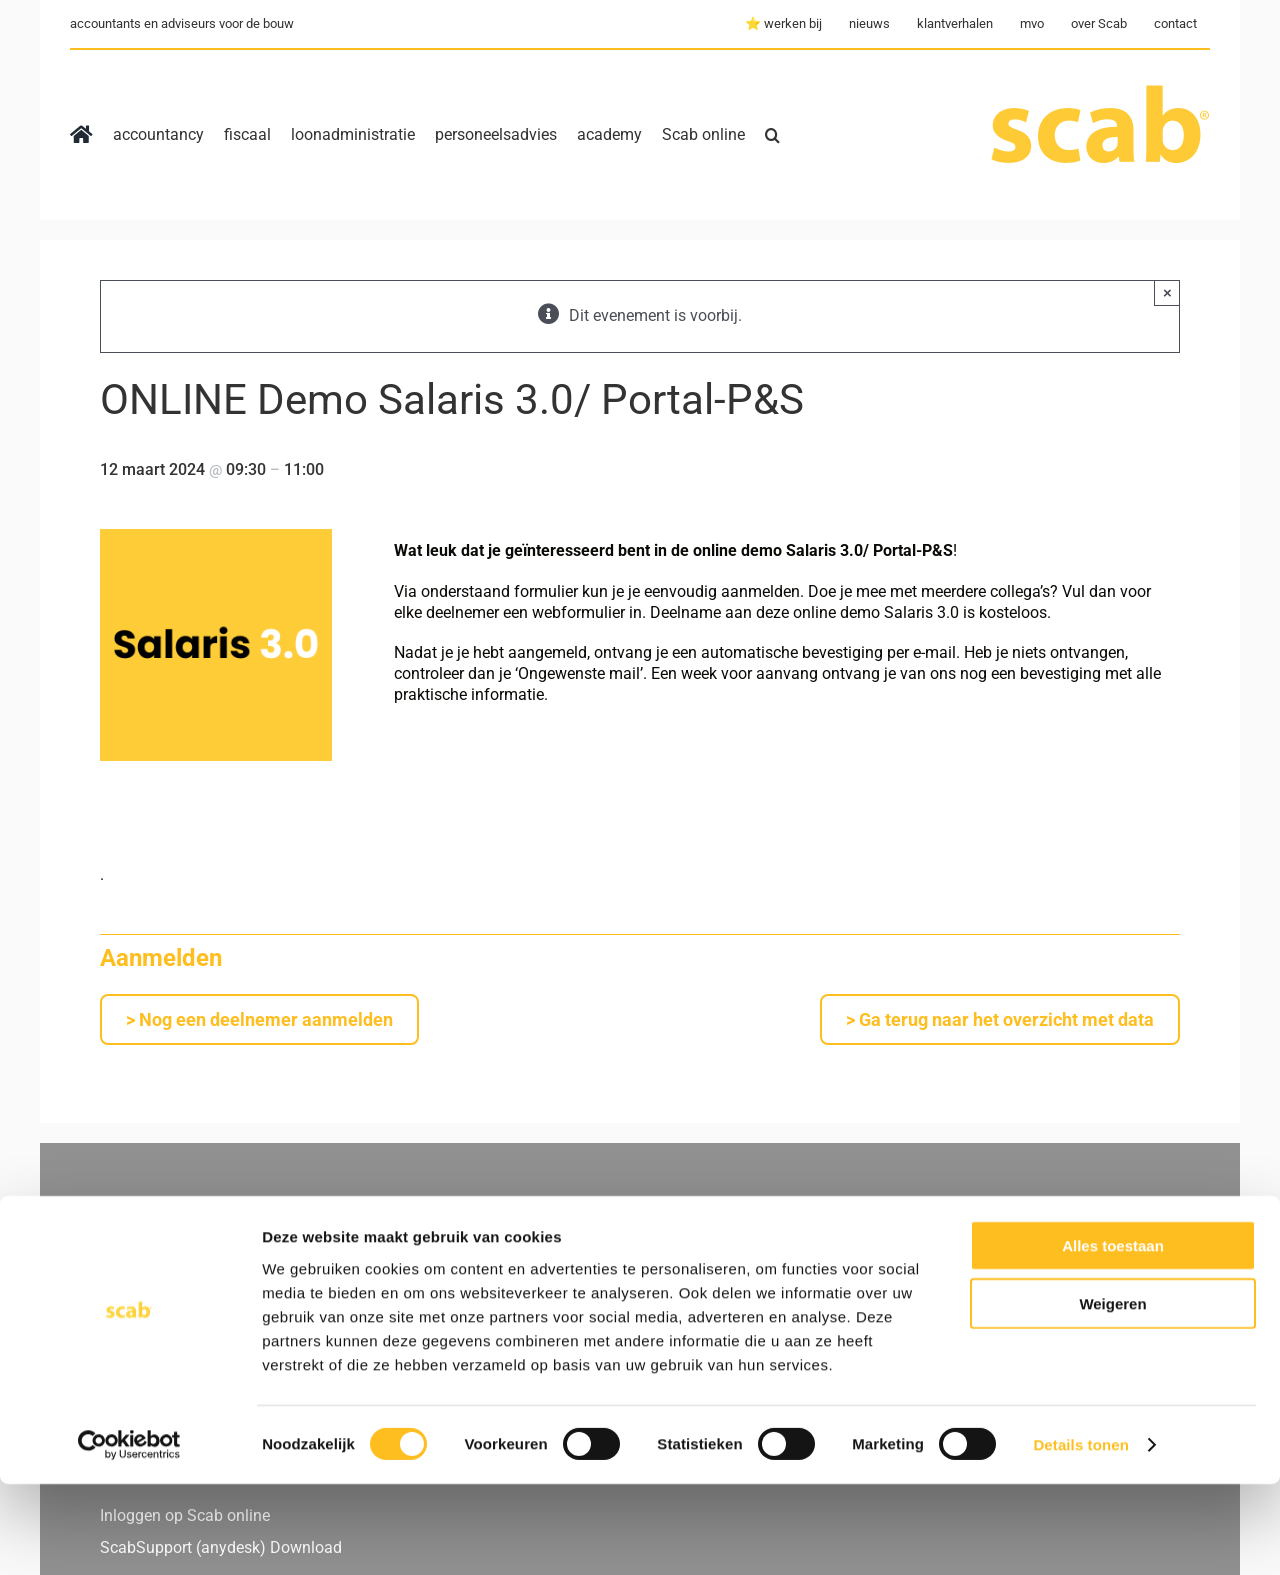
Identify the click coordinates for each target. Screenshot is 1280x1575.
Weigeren (1112, 1394)
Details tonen (1080, 1535)
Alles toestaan (1113, 1335)
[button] (772, 135)
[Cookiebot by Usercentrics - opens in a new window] (129, 1536)
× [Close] (1167, 292)
